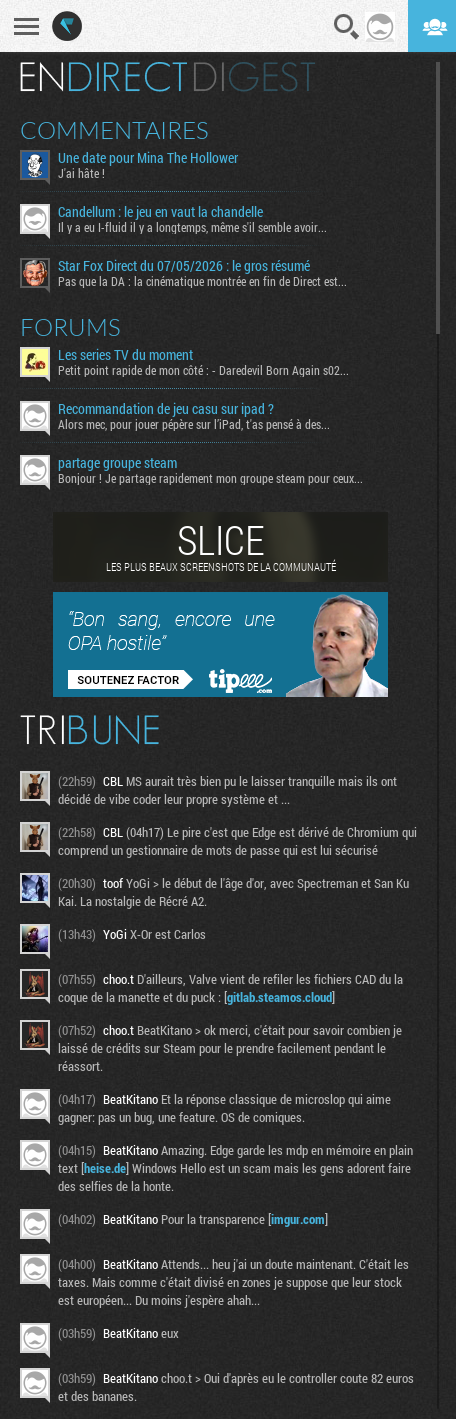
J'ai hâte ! (81, 173)
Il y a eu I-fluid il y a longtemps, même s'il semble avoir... (192, 227)
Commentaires (114, 130)
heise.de (105, 1168)
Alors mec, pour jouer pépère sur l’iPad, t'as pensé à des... (194, 424)
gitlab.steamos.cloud (279, 997)
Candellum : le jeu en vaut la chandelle (160, 212)
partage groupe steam (117, 463)
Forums (70, 327)
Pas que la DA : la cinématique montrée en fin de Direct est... (202, 281)
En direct (103, 77)
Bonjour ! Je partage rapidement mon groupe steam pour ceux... (210, 478)
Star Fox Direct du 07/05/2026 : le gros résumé (184, 266)
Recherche (347, 27)
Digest (254, 77)
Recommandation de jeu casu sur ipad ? (166, 409)
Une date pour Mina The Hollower (148, 158)
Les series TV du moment (125, 355)
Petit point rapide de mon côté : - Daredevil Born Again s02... (203, 370)
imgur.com (298, 1219)
